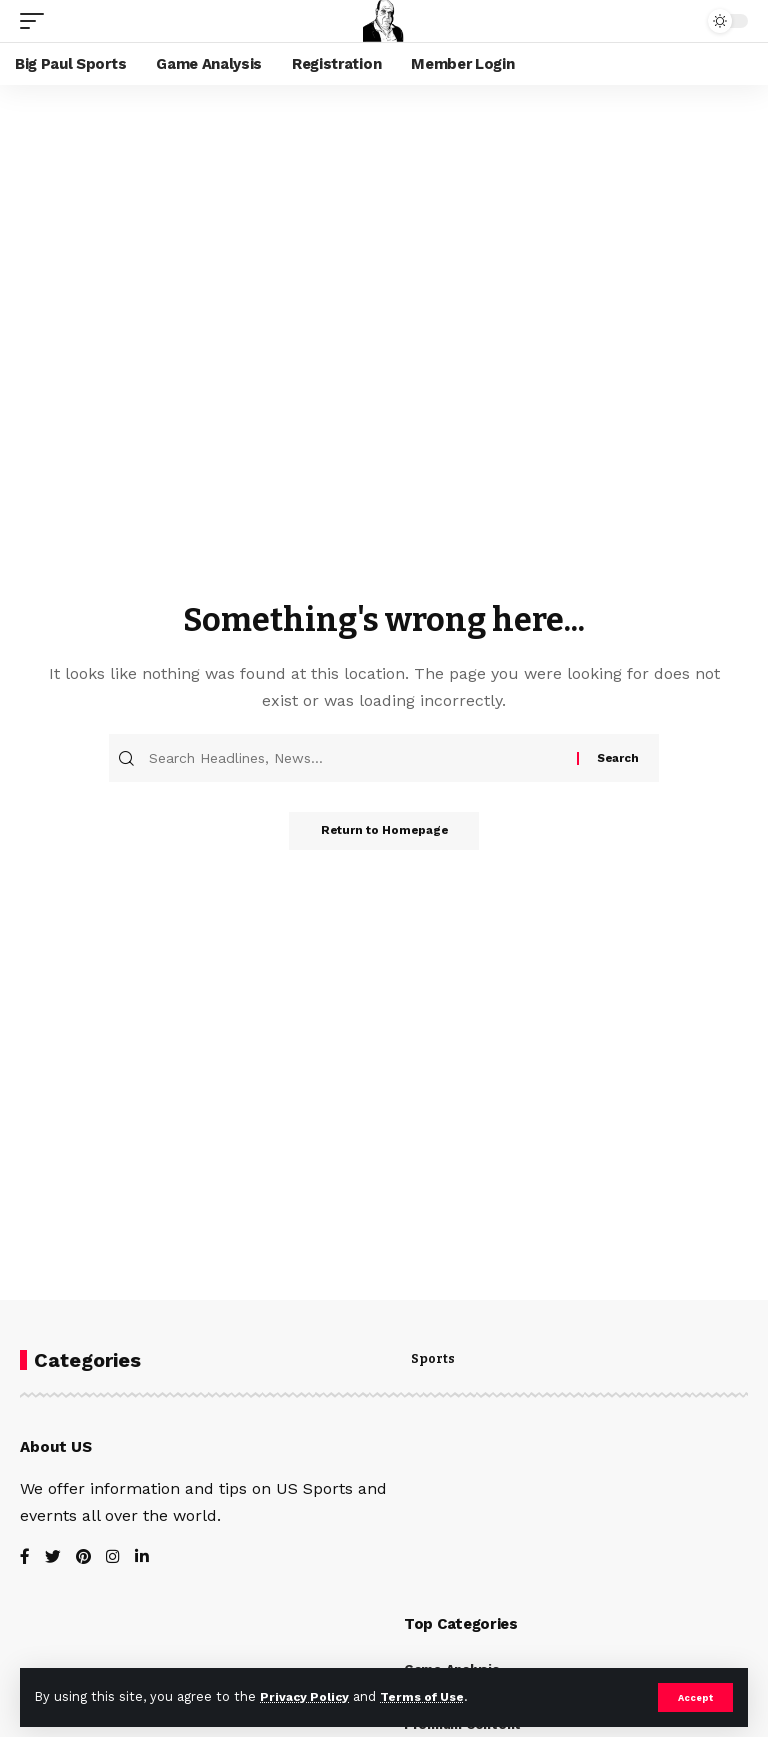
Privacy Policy (307, 1696)
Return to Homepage (384, 833)
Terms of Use (431, 1696)
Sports (433, 1360)
